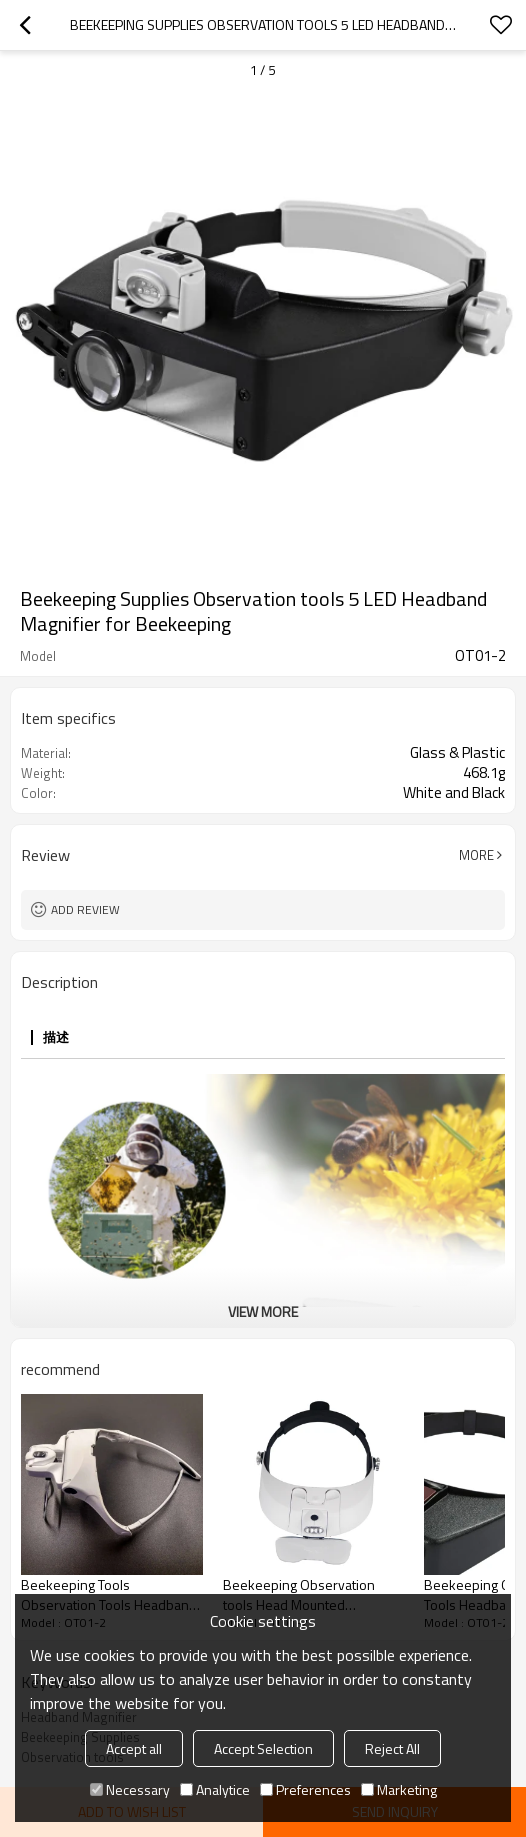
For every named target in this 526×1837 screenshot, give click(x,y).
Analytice (215, 1789)
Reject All (392, 1748)
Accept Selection (263, 1748)
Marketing (399, 1789)
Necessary (130, 1789)
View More (263, 1311)
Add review (85, 909)
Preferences (305, 1789)
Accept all (134, 1748)
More (476, 855)
